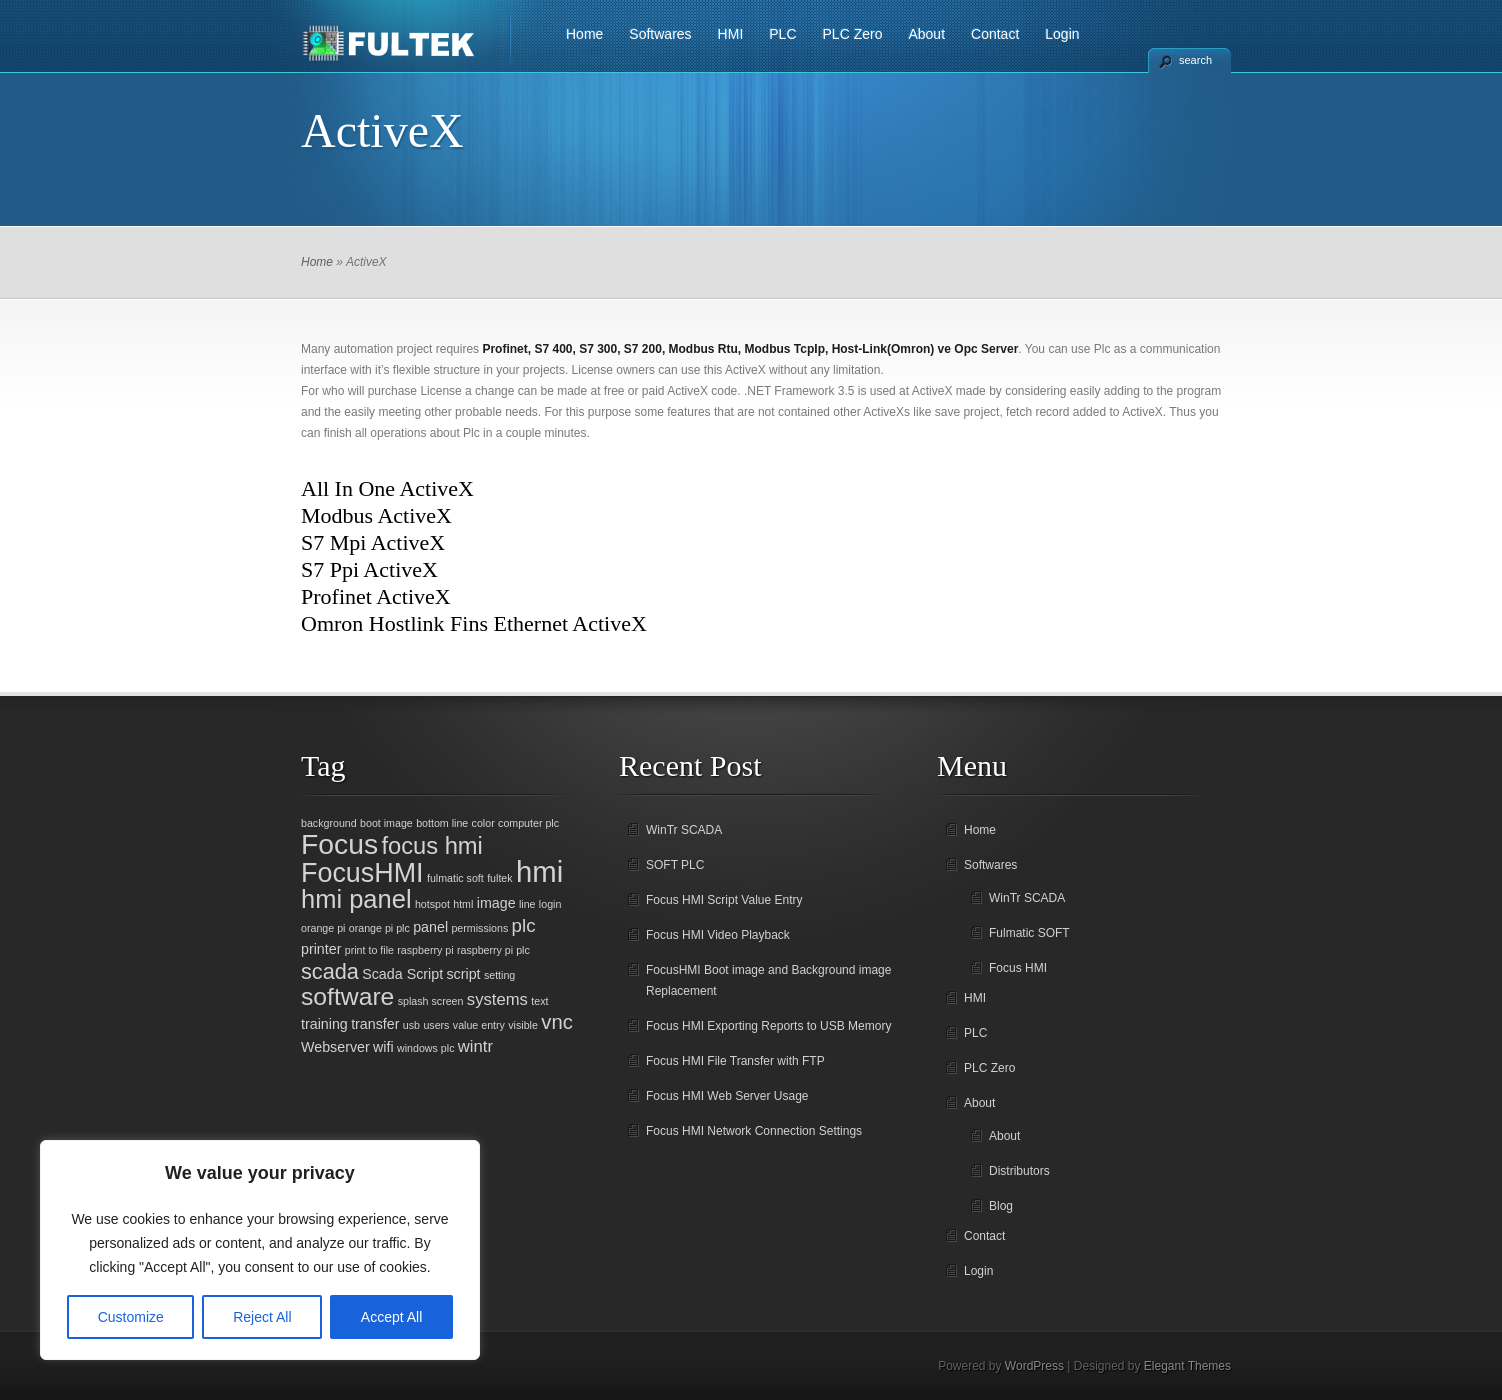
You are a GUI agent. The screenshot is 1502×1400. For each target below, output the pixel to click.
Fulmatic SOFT (1029, 933)
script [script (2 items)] (463, 974)
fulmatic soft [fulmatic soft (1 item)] (455, 878)
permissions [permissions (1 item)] (479, 928)
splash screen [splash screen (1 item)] (431, 1001)
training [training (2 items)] (324, 1024)
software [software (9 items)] (347, 996)
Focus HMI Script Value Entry (724, 900)
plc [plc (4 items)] (524, 925)
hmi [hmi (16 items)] (539, 871)
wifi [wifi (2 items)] (383, 1047)
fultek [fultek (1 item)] (499, 878)
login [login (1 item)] (550, 904)
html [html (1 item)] (463, 904)
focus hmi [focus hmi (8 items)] (431, 846)
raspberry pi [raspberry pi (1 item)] (425, 950)
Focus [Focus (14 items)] (339, 844)
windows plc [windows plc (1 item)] (425, 1048)
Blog (1001, 1206)
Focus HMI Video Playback (718, 935)
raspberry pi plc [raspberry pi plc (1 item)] (493, 950)
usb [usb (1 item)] (411, 1025)
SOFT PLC (675, 865)
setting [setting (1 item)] (499, 975)
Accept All (391, 1317)
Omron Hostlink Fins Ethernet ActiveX (474, 623)
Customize (131, 1317)
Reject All (262, 1317)
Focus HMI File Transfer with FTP (735, 1061)
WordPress (1034, 1366)
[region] (260, 1250)
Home (584, 34)
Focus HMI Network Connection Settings (754, 1131)
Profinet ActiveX (376, 596)
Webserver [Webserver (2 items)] (335, 1047)
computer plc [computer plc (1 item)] (528, 823)
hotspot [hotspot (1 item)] (432, 904)
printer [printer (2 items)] (321, 949)
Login (1062, 34)
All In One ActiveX (387, 488)
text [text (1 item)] (539, 1001)
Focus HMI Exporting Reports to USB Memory (768, 1026)
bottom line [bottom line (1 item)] (442, 823)
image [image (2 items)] (496, 903)
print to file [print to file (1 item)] (369, 950)
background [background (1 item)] (329, 823)
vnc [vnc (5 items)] (557, 1022)
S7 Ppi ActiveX (369, 569)
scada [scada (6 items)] (330, 971)
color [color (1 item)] (483, 823)
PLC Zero (853, 34)
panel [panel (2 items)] (430, 927)
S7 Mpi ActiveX (373, 542)
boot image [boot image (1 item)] (386, 823)
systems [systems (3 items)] (497, 999)
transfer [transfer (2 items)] (375, 1024)
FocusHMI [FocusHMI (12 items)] (362, 873)
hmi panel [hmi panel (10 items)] (356, 899)
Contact (995, 34)
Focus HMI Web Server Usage (727, 1096)
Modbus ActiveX (376, 515)
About (926, 34)
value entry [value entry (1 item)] (479, 1025)
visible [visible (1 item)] (523, 1025)
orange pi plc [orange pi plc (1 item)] (379, 928)
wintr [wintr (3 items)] (475, 1046)
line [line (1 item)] (527, 904)
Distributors (1019, 1171)
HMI (731, 34)
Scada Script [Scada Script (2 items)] (402, 974)
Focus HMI (1018, 968)
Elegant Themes (1187, 1366)
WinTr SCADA (684, 830)
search (1195, 60)
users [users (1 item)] (436, 1025)
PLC (782, 34)
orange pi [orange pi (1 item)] (323, 928)
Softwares (660, 34)
